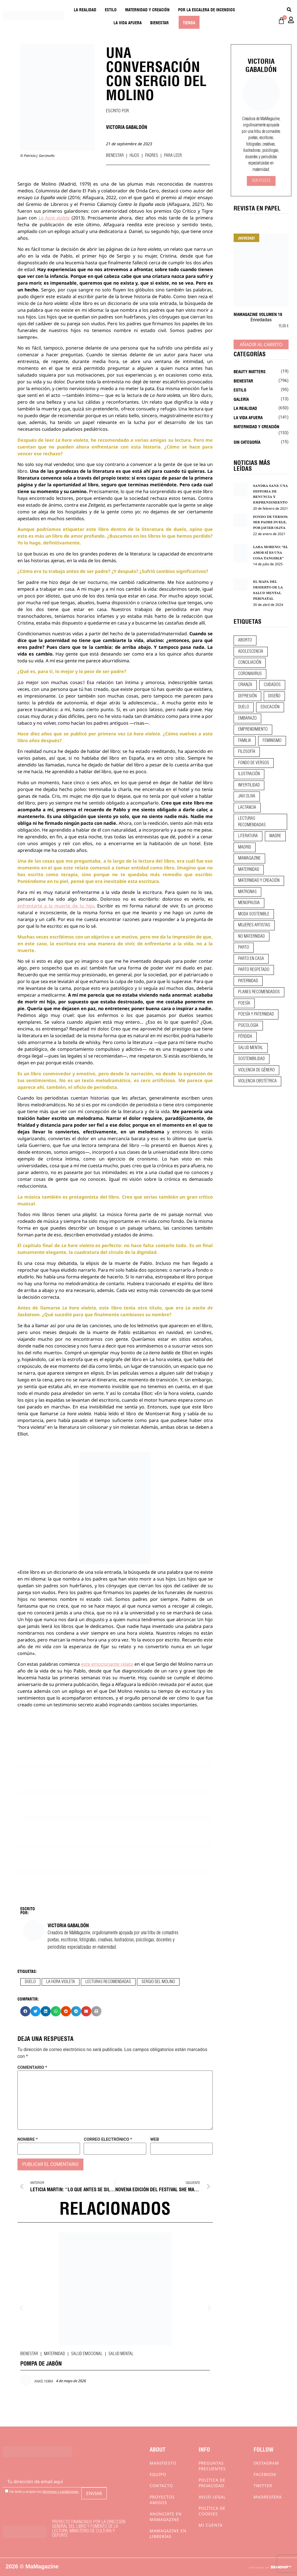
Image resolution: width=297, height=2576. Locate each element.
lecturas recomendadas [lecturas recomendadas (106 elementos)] (252, 822)
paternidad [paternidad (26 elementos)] (248, 981)
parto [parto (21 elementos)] (243, 947)
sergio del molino (158, 1982)
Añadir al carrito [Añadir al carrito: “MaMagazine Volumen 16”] (261, 344)
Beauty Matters (249, 371)
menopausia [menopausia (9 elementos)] (249, 903)
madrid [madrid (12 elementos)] (244, 847)
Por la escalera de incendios (206, 9)
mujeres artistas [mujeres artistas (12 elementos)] (254, 925)
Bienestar (159, 22)
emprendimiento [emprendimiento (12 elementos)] (253, 729)
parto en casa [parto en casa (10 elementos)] (251, 959)
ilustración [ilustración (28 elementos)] (249, 774)
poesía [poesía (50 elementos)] (244, 1003)
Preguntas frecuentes (212, 2465)
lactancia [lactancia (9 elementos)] (247, 808)
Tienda (189, 22)
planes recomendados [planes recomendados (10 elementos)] (259, 992)
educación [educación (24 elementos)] (270, 707)
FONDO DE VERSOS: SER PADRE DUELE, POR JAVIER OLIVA (270, 522)
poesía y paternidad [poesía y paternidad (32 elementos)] (256, 1014)
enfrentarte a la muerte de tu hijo (55, 906)
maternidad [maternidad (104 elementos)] (248, 870)
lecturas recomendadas (108, 1982)
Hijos (134, 156)
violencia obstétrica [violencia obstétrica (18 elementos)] (257, 1081)
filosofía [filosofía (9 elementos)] (246, 752)
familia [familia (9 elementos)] (244, 741)
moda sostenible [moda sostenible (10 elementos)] (253, 914)
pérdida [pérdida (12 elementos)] (245, 1037)
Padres (151, 156)
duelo (30, 1982)
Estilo (111, 9)
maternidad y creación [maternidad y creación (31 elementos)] (259, 881)
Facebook (265, 2474)
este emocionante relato (107, 1664)
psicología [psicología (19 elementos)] (248, 1026)
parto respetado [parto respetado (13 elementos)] (253, 970)
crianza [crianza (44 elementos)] (245, 685)
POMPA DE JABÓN (41, 2362)
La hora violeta (54, 218)
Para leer (173, 156)
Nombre (27, 2139)
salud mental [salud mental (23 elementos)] (250, 1048)
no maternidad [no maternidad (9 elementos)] (251, 936)
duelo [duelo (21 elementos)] (243, 707)
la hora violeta (60, 1982)
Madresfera (268, 2497)
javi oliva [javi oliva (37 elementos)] (246, 796)
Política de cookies (212, 2510)
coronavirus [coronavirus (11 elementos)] (250, 674)
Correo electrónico (108, 2139)
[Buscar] (289, 9)
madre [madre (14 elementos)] (275, 836)
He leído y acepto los (42, 2491)
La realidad (85, 9)
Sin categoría (247, 442)
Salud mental (121, 2354)
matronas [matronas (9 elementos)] (247, 892)
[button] (25, 2011)
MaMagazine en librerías (168, 2533)
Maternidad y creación (147, 9)
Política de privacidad (212, 2482)
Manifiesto (163, 2463)
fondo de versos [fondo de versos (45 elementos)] (253, 763)
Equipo (158, 2474)
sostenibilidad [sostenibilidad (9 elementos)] (251, 1059)
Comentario (32, 2067)
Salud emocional (87, 2354)
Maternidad (54, 2354)
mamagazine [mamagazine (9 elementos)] (249, 858)
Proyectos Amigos (162, 2499)
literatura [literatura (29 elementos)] (248, 836)
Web (154, 2139)
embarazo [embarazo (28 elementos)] (247, 718)
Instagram (266, 2463)
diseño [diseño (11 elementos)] (274, 696)
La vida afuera (128, 22)
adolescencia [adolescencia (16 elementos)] (250, 652)
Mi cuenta (211, 2525)
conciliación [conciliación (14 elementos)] (249, 663)
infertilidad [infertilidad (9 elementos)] (249, 785)
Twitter (263, 2485)
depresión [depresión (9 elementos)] (247, 696)
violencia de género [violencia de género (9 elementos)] (256, 1070)
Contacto (161, 2485)
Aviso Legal (212, 2497)
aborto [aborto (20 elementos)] (245, 640)
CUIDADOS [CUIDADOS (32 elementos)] (272, 685)
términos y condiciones (61, 2491)
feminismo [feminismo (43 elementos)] (272, 741)
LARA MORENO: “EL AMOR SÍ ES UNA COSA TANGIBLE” (270, 553)
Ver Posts (261, 181)
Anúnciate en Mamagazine (166, 2516)
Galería (241, 399)
